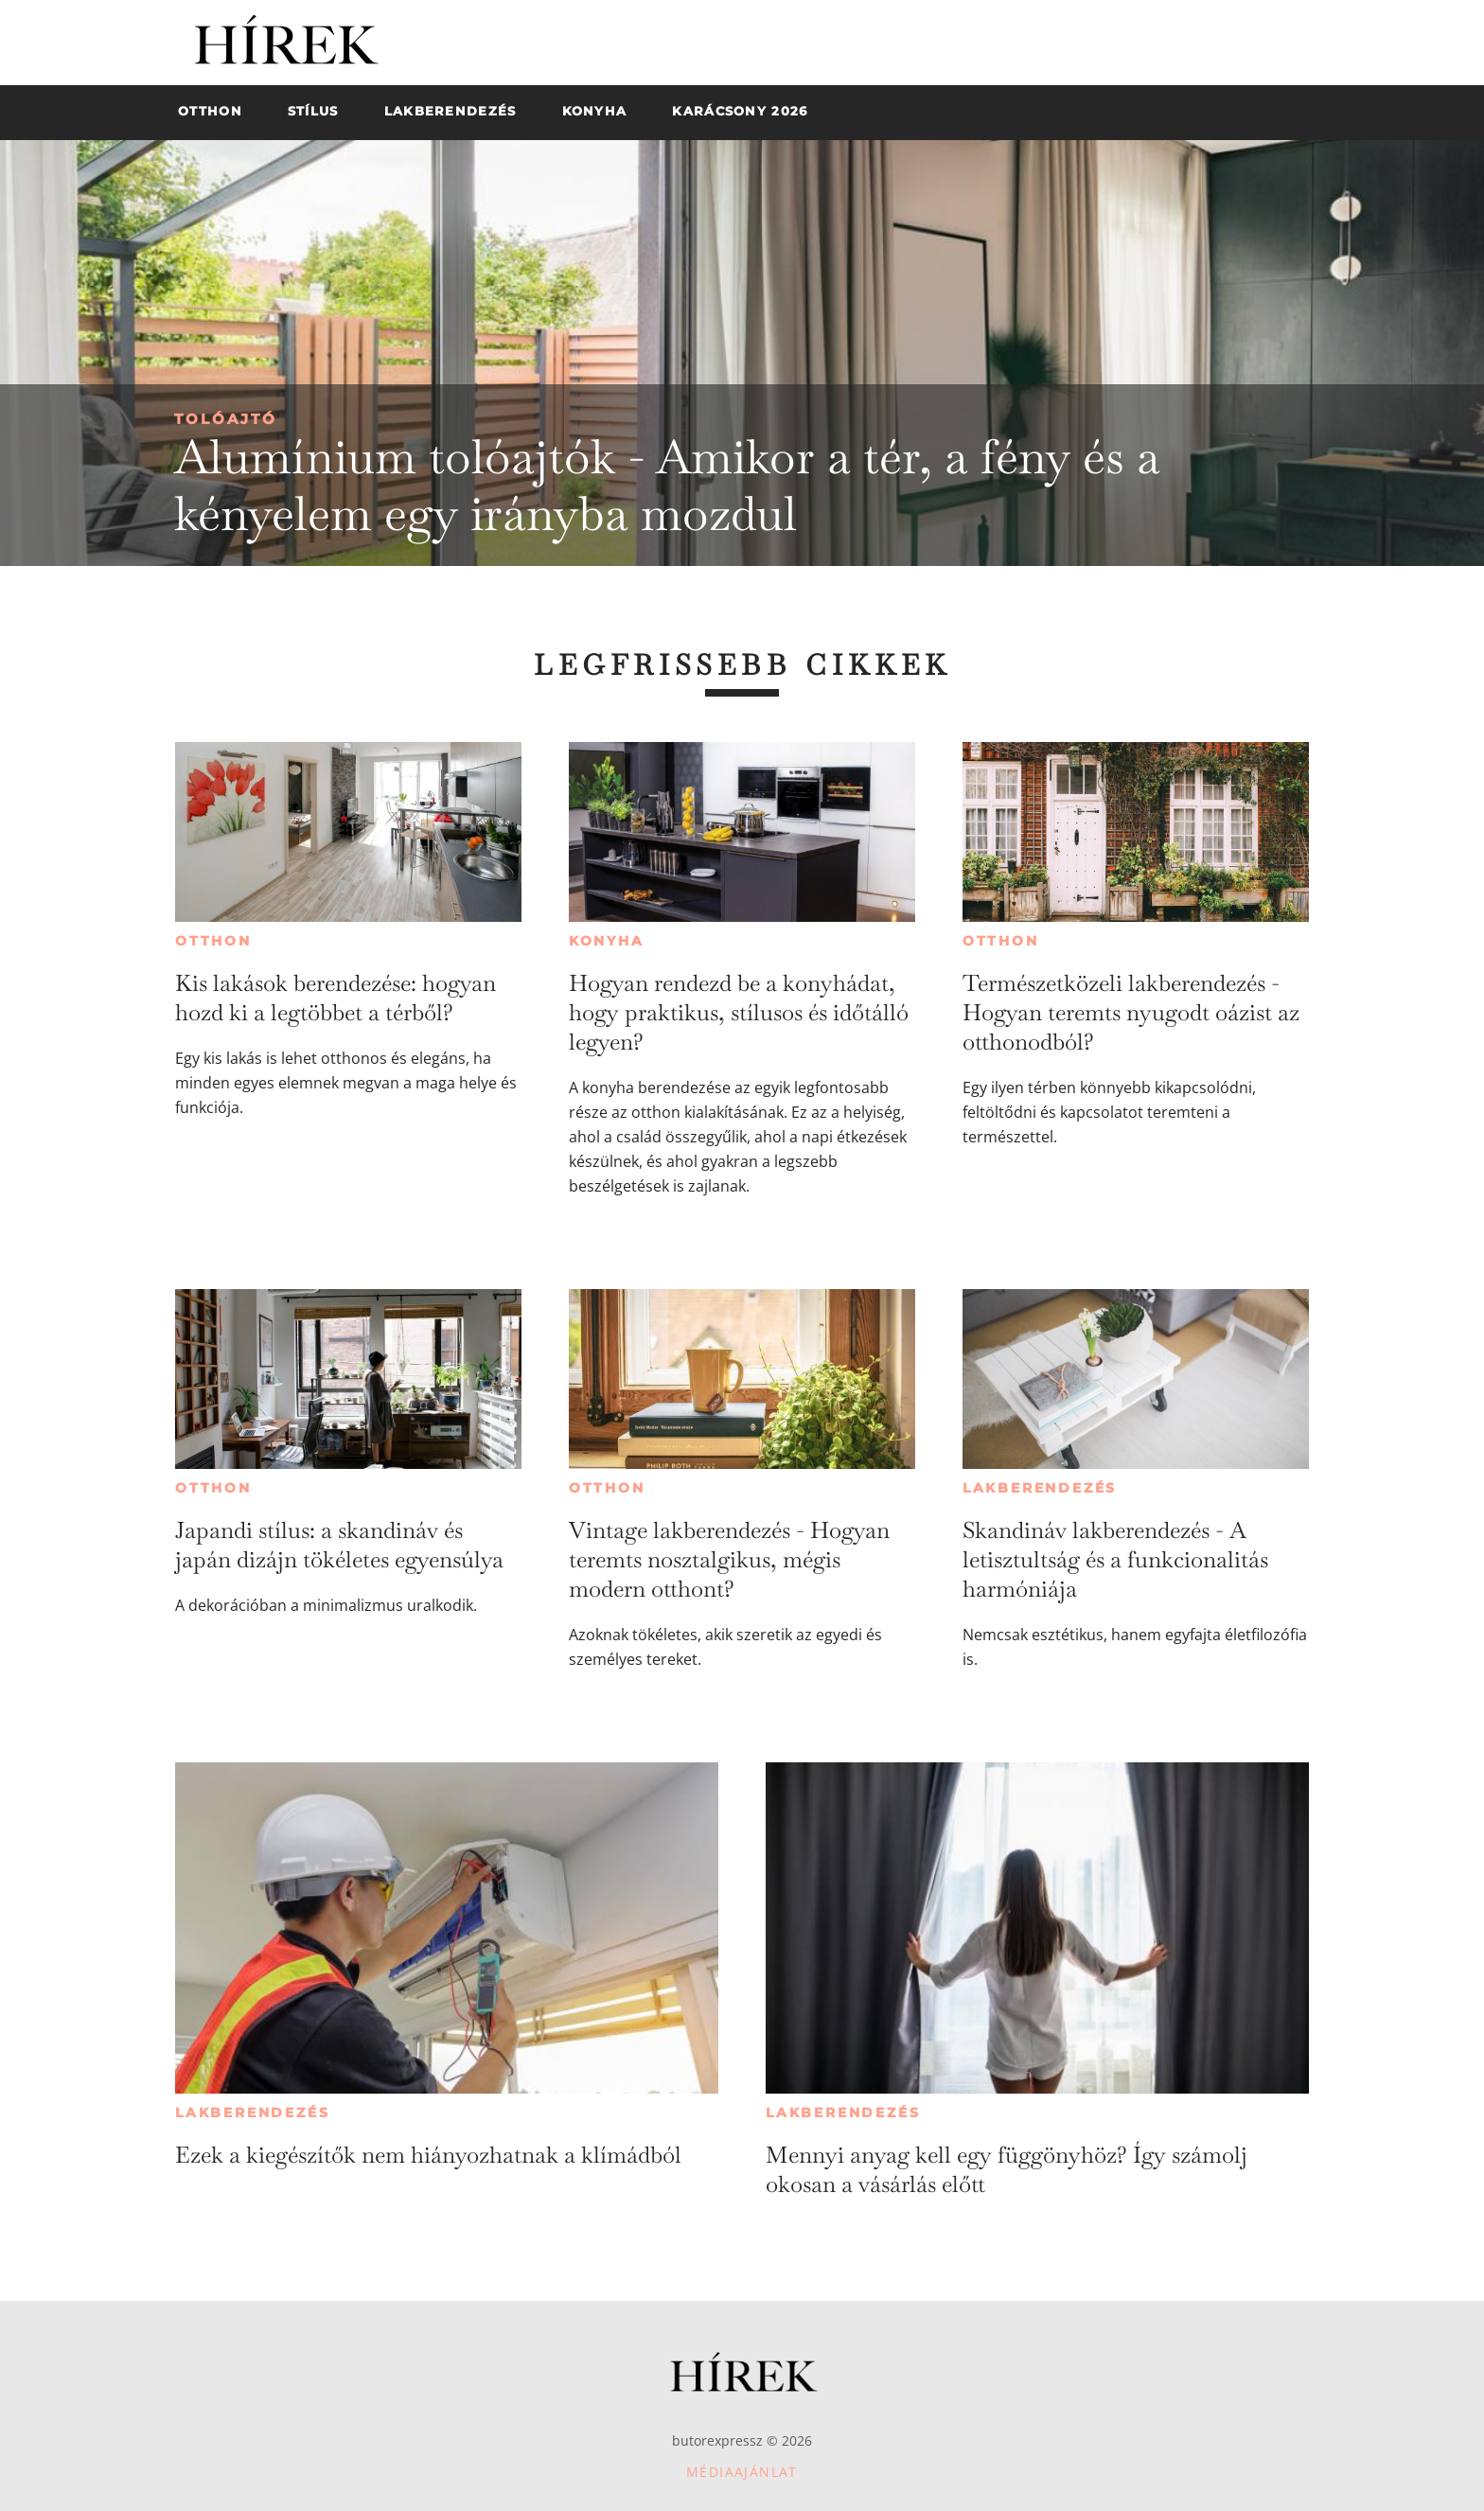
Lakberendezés (1040, 1487)
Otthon (213, 940)
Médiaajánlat (742, 2472)
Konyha (607, 940)
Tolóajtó (225, 419)
